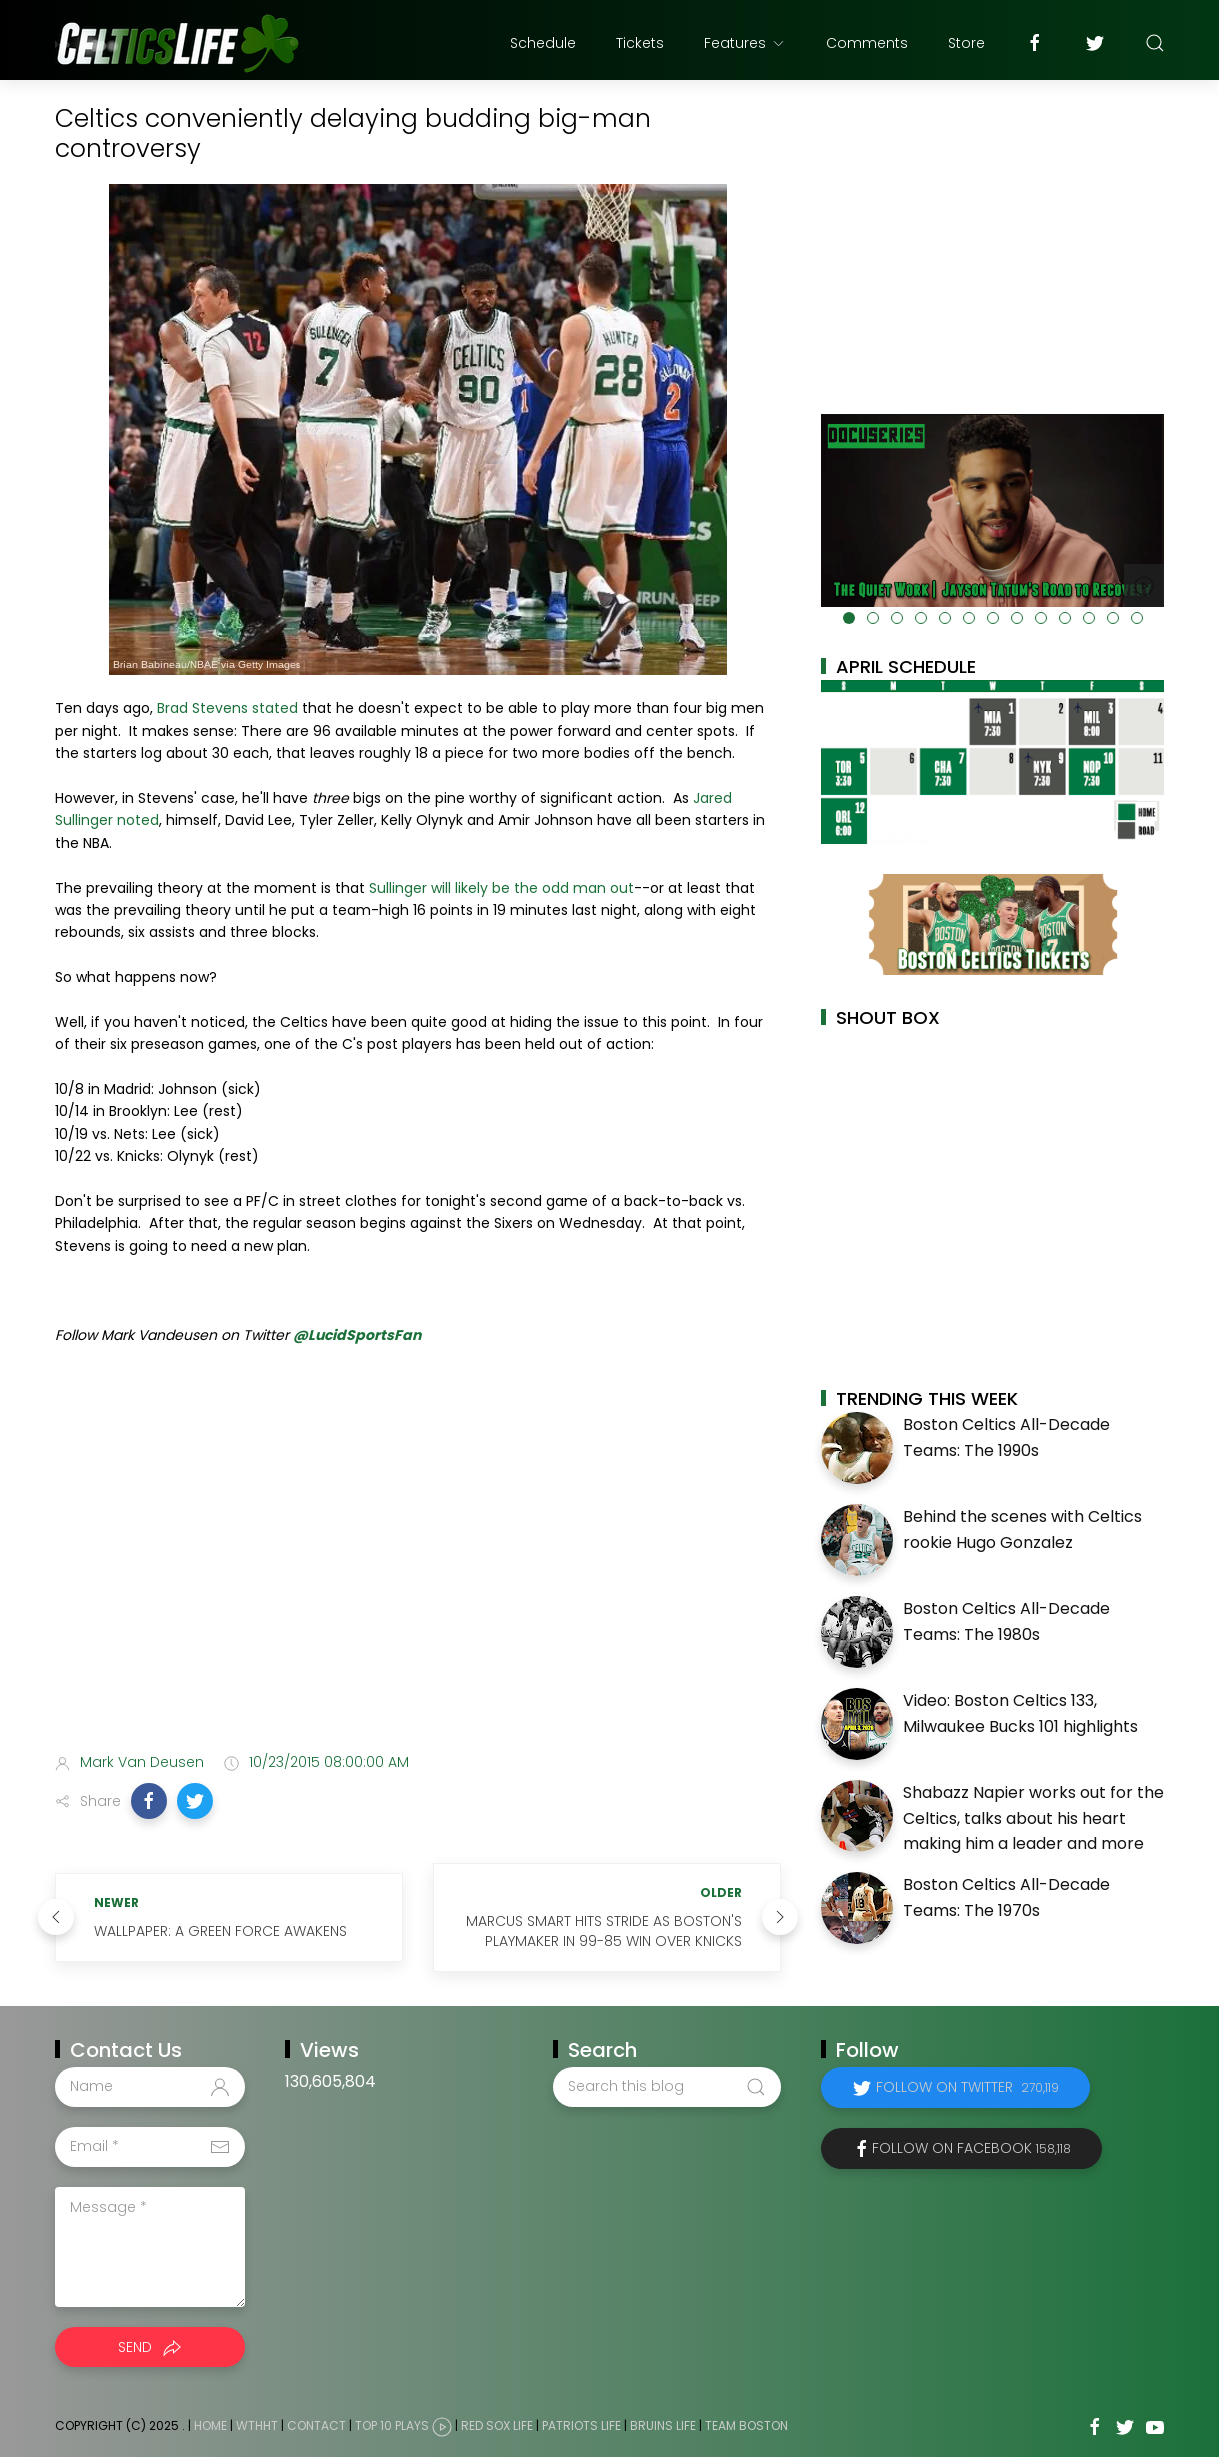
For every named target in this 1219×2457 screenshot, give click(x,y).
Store (966, 43)
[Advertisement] (418, 1579)
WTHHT (257, 2425)
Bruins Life (663, 2425)
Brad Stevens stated (227, 708)
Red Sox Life (497, 2425)
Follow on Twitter (967, 2087)
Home (210, 2425)
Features (745, 43)
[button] (149, 1801)
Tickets (640, 43)
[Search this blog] (667, 2087)
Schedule (543, 43)
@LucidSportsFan (357, 1335)
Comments (867, 43)
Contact (316, 2425)
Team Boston (746, 2425)
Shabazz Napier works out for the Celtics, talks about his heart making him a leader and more (1033, 1818)
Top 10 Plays (392, 2425)
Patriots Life (581, 2425)
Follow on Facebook (971, 2148)
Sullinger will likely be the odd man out (501, 888)
